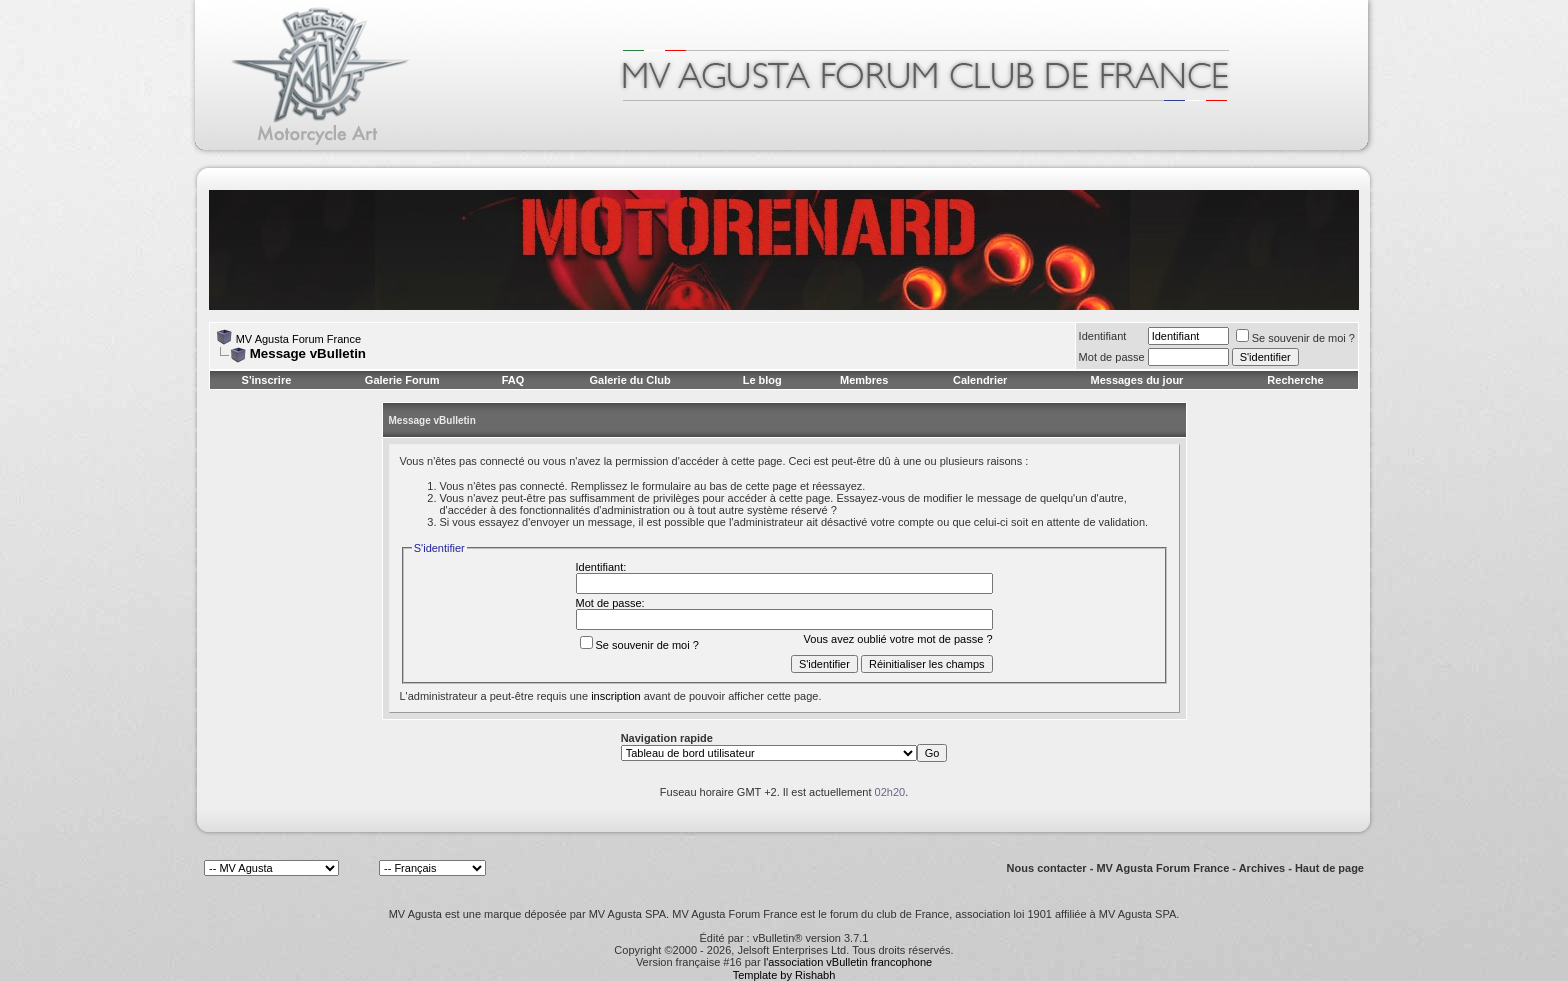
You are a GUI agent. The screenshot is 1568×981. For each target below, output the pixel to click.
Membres (864, 380)
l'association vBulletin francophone (848, 962)
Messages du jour (1136, 380)
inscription (616, 696)
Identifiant (1103, 336)
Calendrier (980, 380)
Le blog (762, 380)
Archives (1262, 868)
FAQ (513, 380)
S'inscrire (267, 380)
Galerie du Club (629, 380)
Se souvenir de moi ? (1295, 338)
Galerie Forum (402, 380)
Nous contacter (1047, 868)
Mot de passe (1112, 357)
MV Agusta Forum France (298, 339)
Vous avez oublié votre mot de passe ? (898, 639)
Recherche (1295, 380)
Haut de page (1329, 868)
